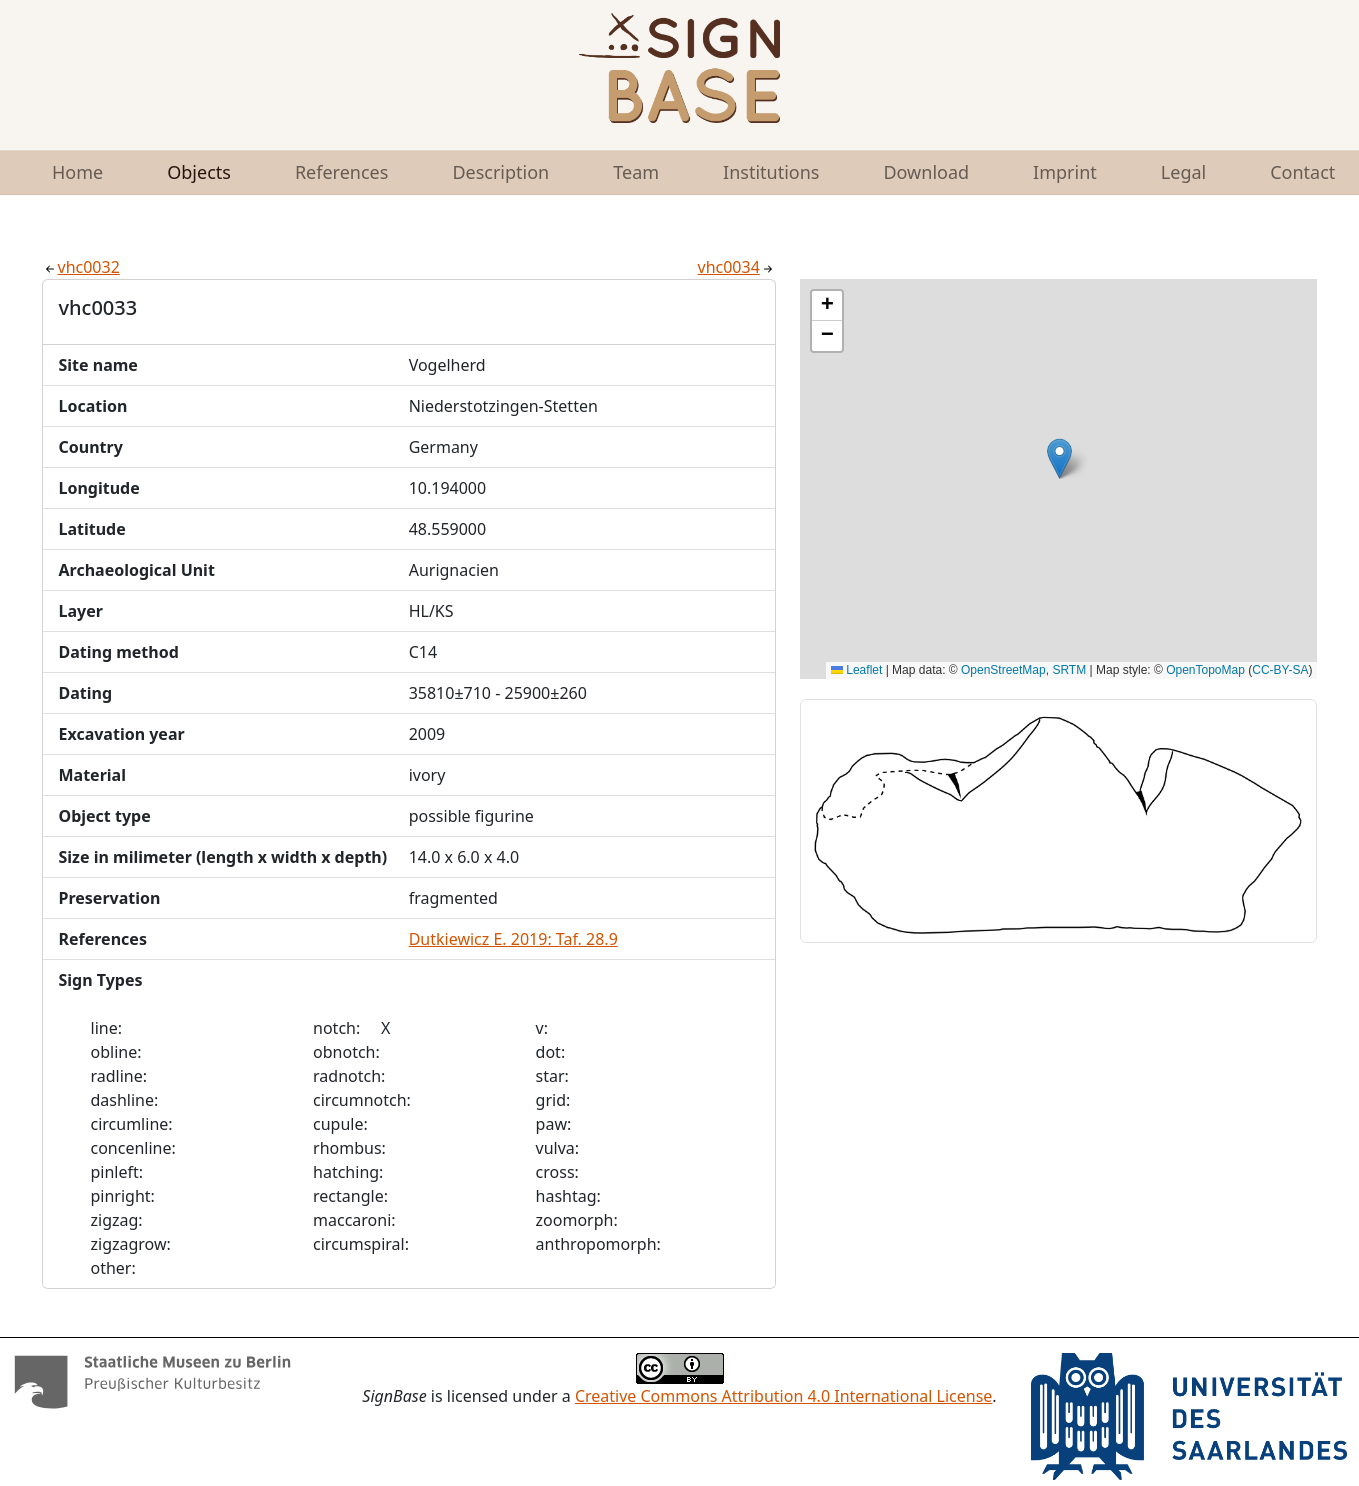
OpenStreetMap (1003, 670)
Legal (1183, 172)
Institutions (771, 172)
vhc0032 (81, 267)
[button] (1059, 458)
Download (926, 172)
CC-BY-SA (1280, 670)
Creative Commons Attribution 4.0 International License (783, 1396)
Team (636, 172)
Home (77, 172)
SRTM (1069, 670)
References (341, 172)
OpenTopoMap (1205, 670)
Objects (199, 172)
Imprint (1065, 172)
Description (500, 172)
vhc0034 (737, 267)
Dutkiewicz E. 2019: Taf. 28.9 (513, 939)
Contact (1302, 172)
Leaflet (856, 670)
